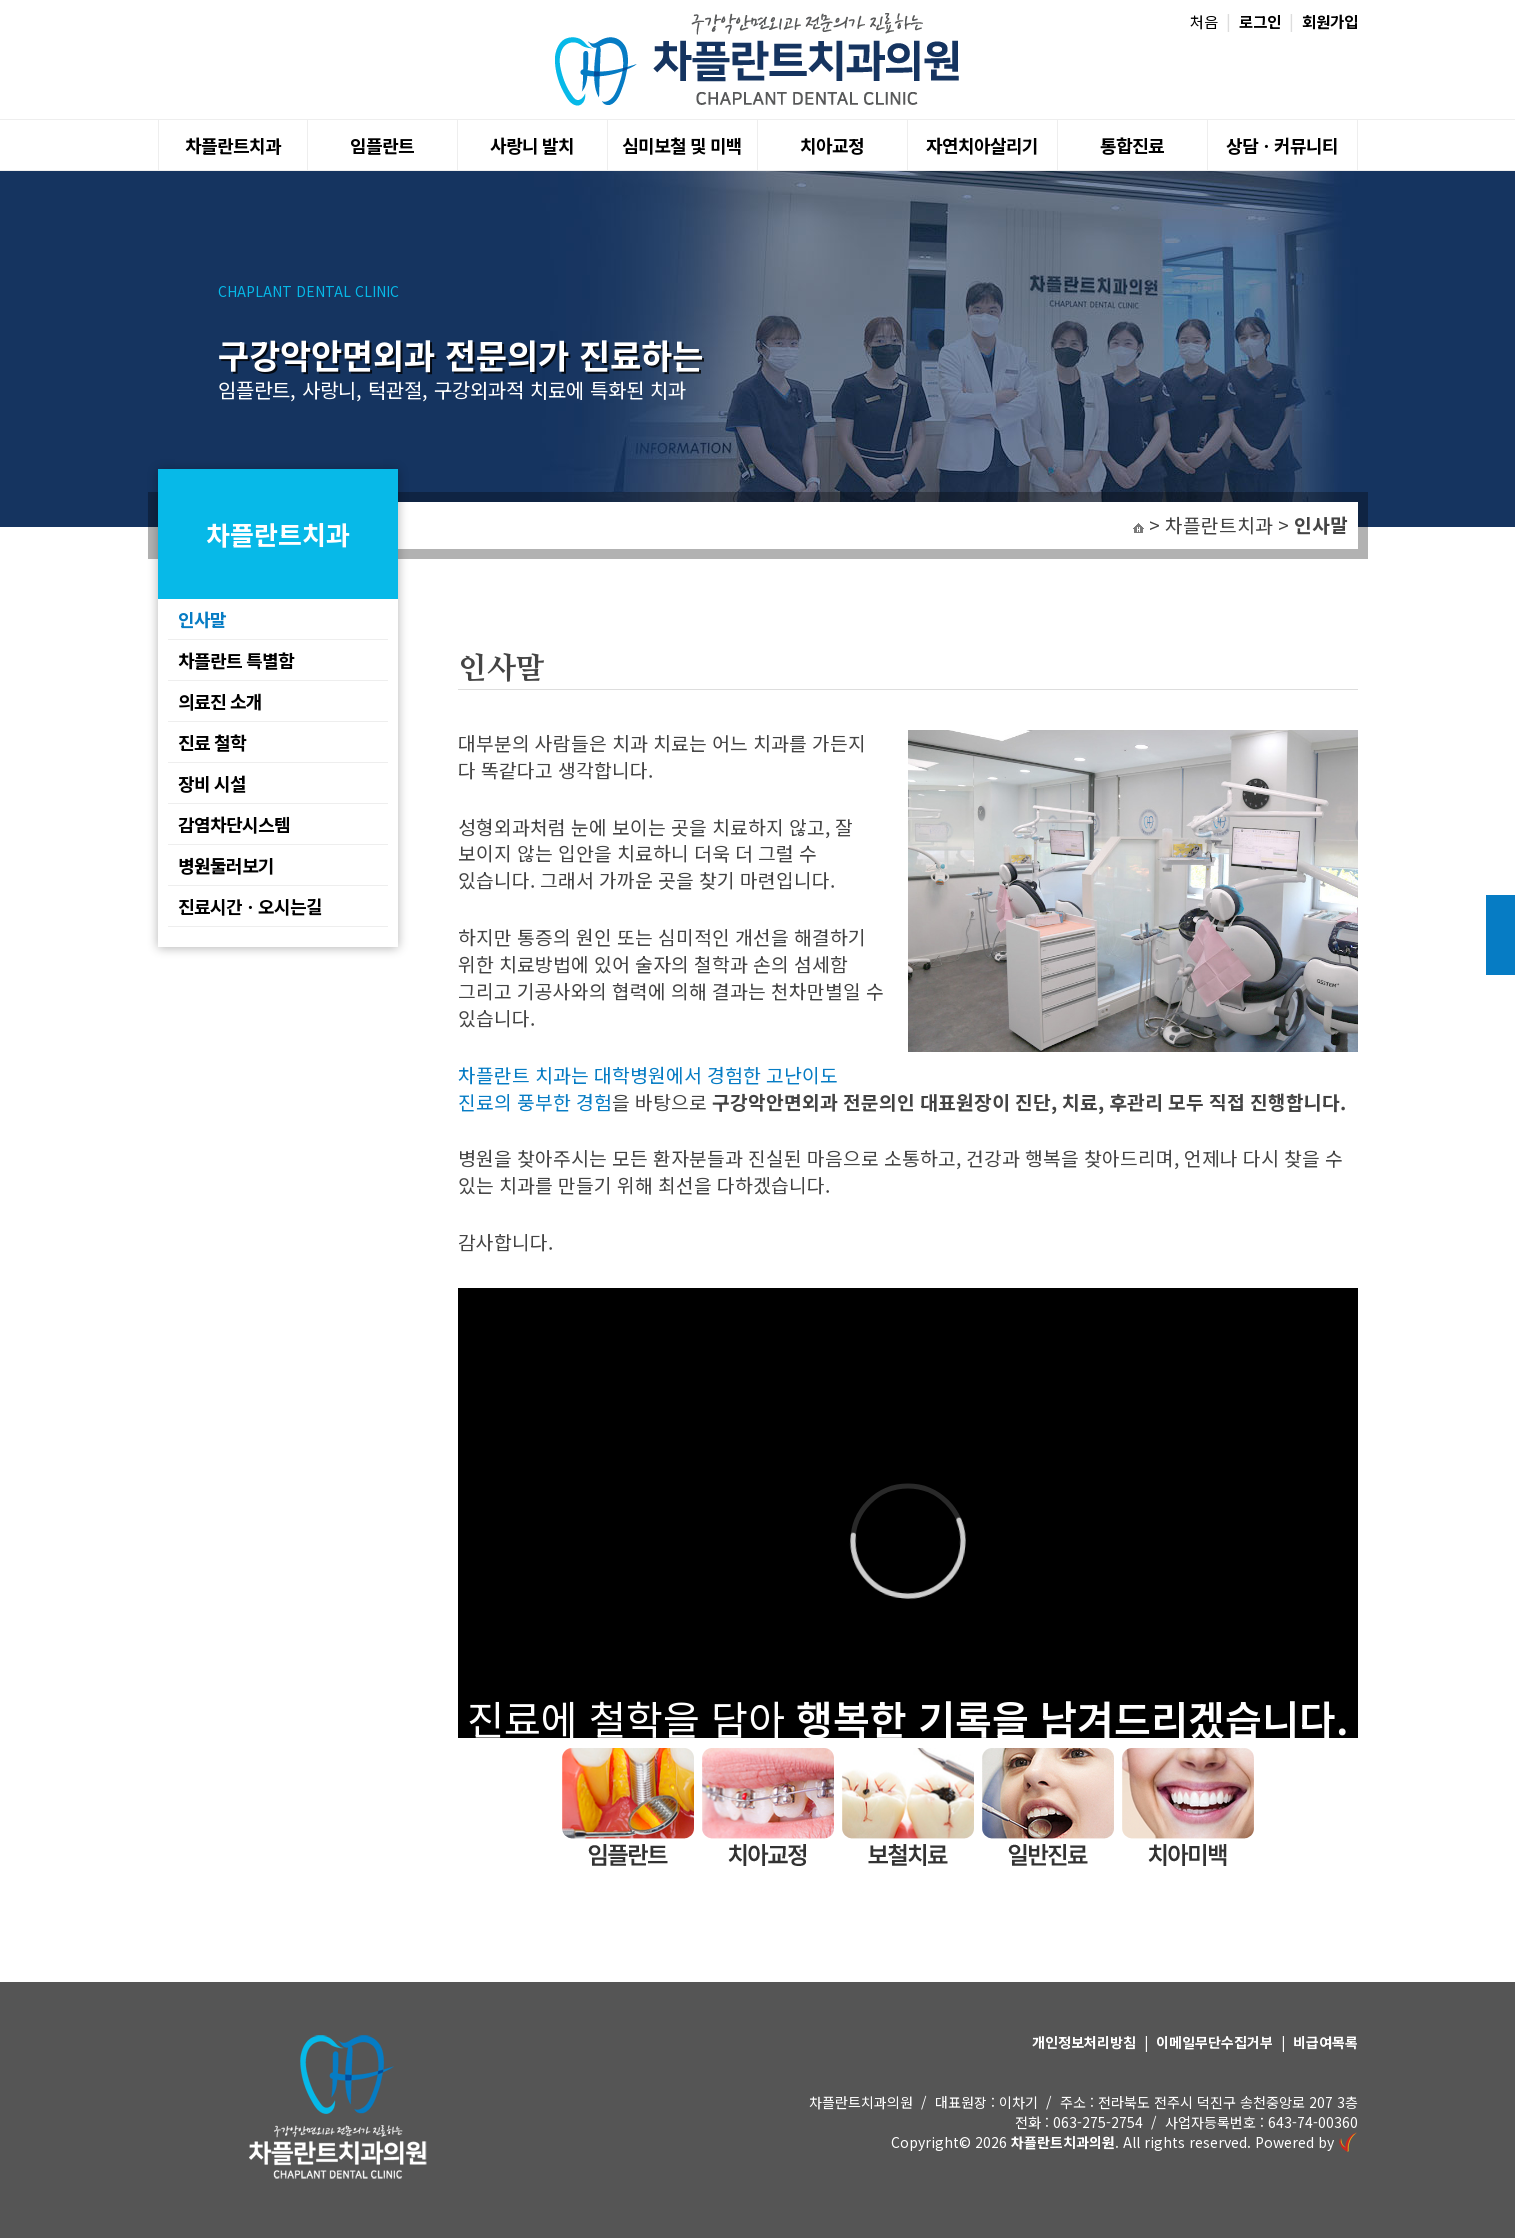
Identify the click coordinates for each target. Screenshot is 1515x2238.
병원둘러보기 (226, 865)
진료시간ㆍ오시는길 (250, 906)
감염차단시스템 (234, 824)
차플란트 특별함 (236, 660)
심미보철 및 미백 (682, 145)
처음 (1204, 21)
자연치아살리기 (982, 145)
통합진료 (1132, 145)
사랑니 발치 (532, 145)
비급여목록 (1325, 2042)
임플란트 (382, 145)
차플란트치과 (233, 145)
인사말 (202, 619)
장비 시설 (212, 783)
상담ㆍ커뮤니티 (1282, 145)
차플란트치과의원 (1063, 2142)
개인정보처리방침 (1084, 2042)
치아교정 (832, 145)
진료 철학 (212, 742)
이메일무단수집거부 (1214, 2042)
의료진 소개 (220, 701)
